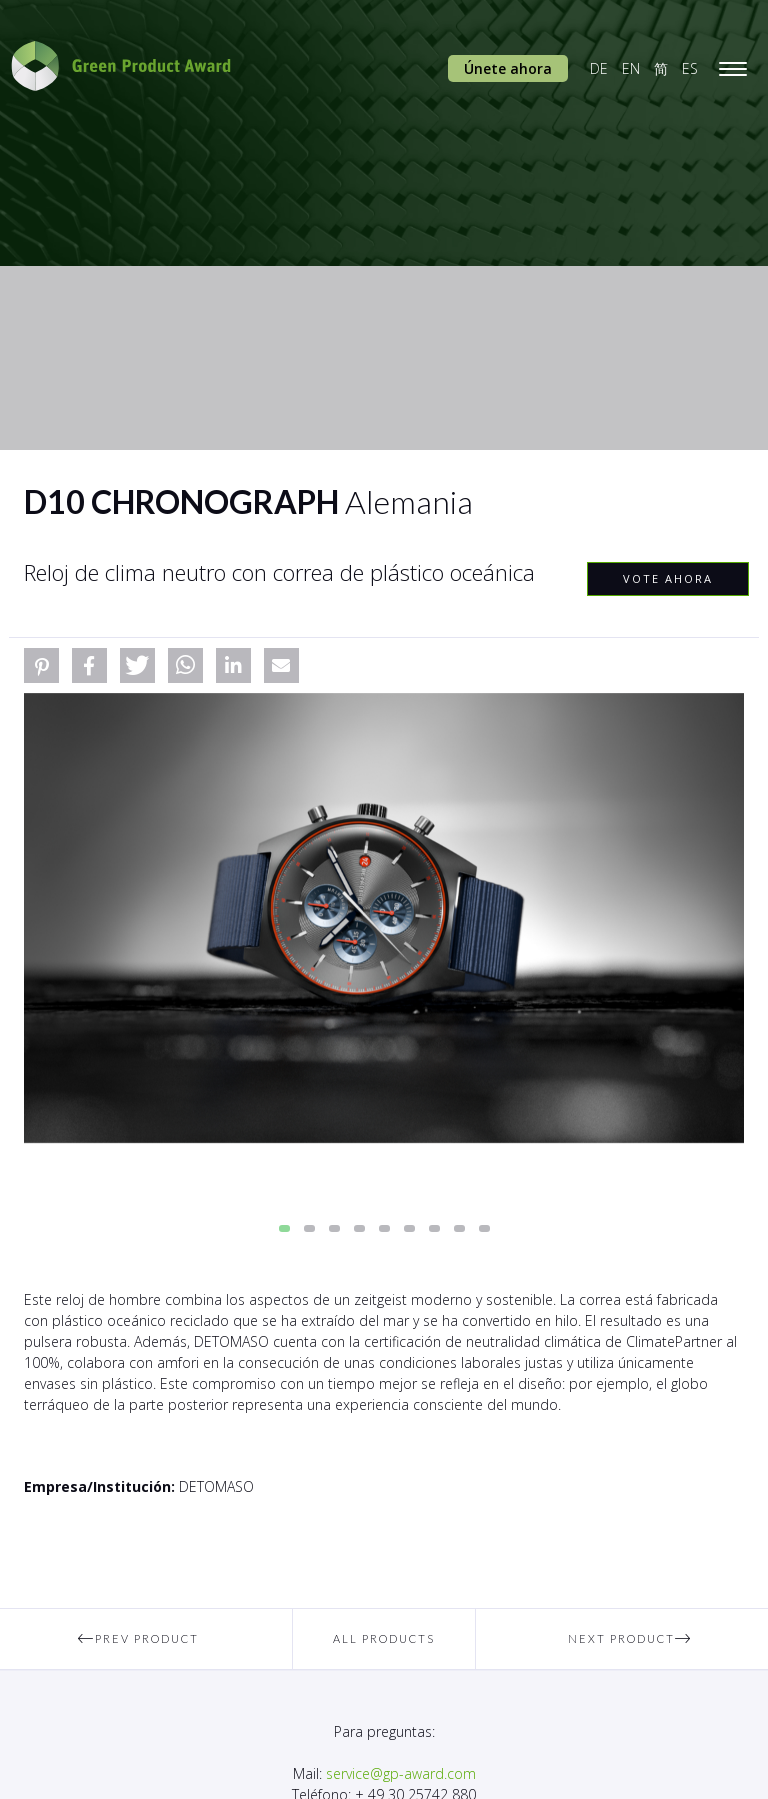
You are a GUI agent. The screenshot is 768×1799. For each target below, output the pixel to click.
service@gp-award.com (401, 1773)
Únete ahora (508, 68)
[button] (41, 665)
